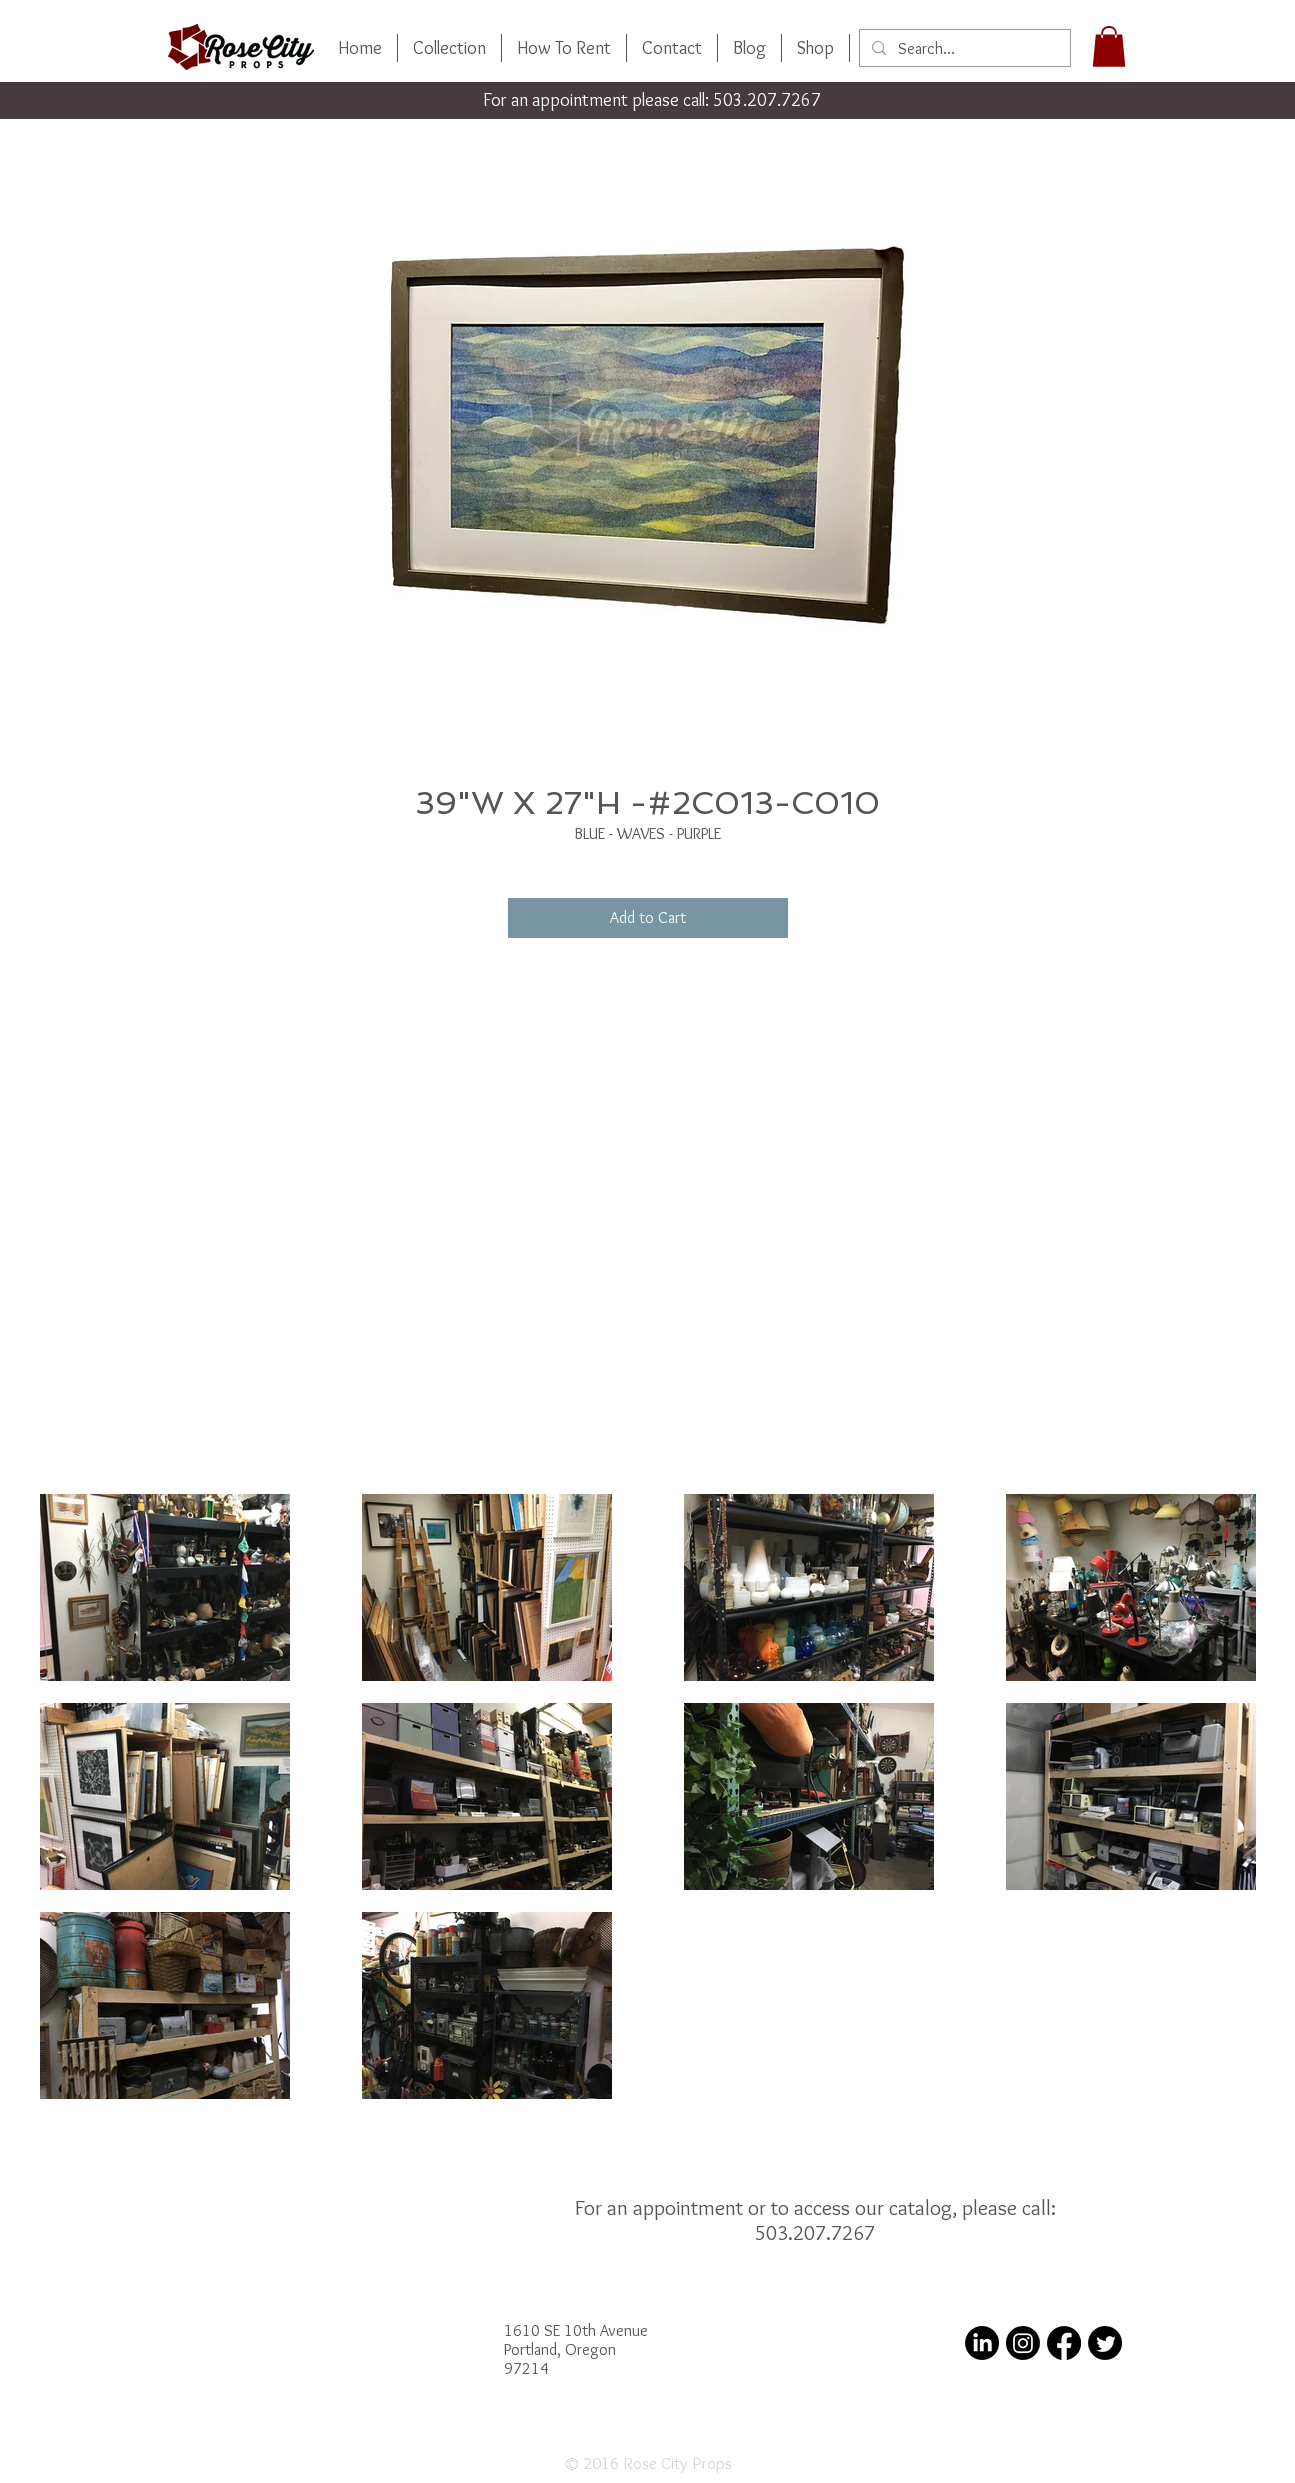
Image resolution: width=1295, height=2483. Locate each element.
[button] (1109, 46)
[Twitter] (1105, 2343)
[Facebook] (1064, 2343)
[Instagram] (1023, 2343)
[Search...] (963, 49)
